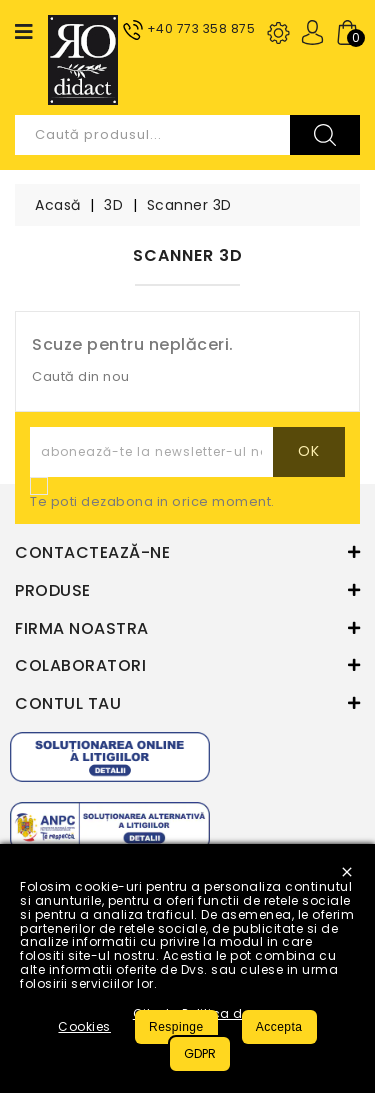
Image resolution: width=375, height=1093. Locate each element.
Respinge (176, 1027)
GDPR (200, 1053)
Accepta (279, 1027)
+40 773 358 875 (201, 28)
